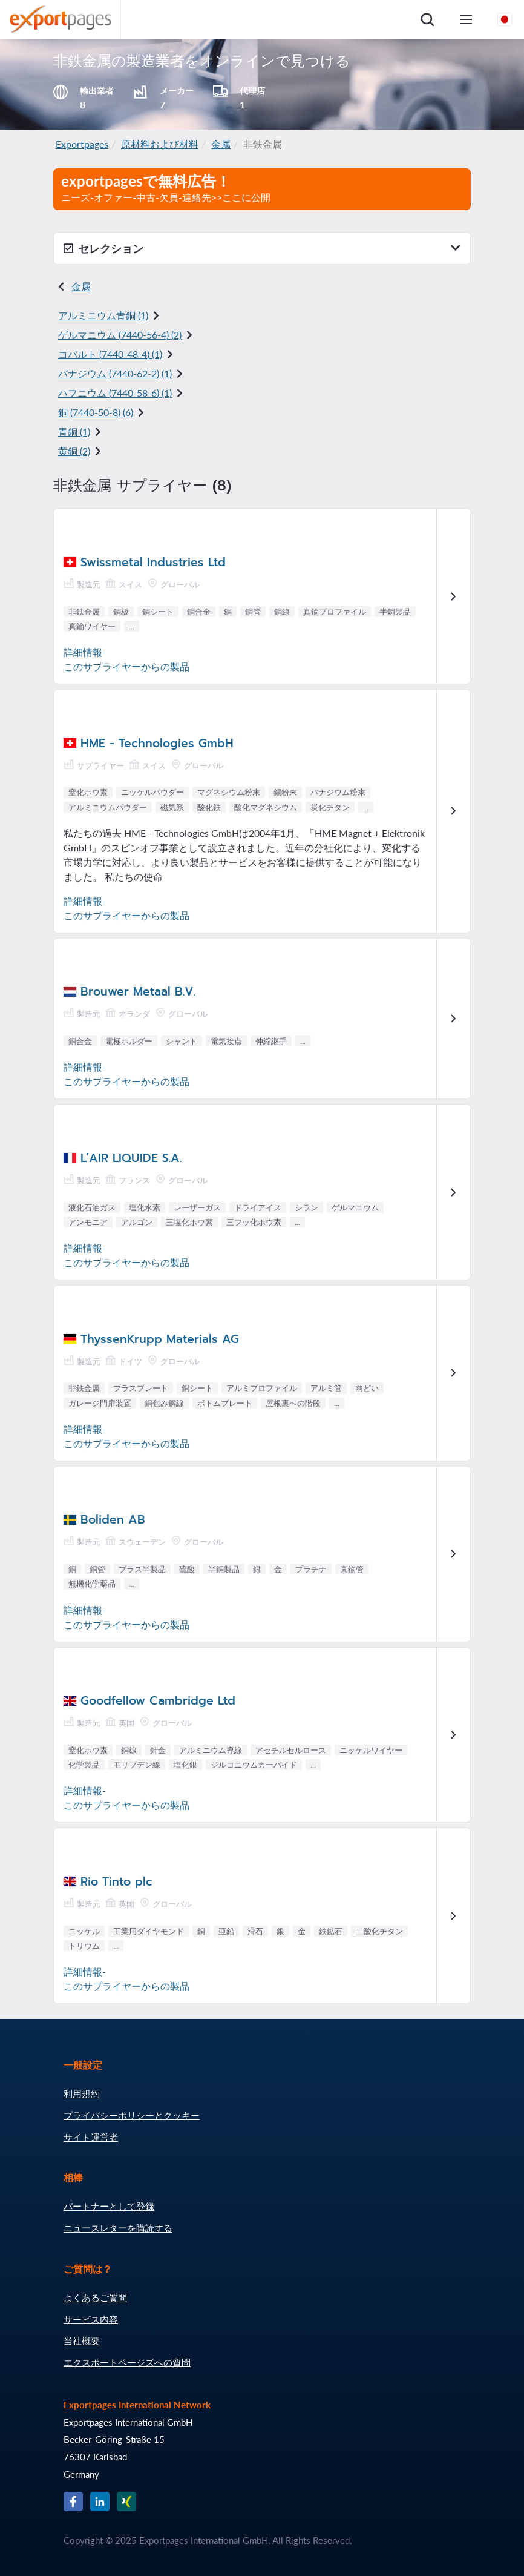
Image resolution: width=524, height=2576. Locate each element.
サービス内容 (91, 2319)
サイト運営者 (91, 2137)
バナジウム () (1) (115, 373)
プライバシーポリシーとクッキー (132, 2115)
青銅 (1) (74, 431)
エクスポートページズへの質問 (127, 2362)
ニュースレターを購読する (118, 2227)
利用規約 (82, 2093)
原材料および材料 (159, 144)
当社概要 (82, 2340)
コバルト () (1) (110, 354)
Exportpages (82, 144)
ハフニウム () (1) (115, 392)
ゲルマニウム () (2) (120, 334)
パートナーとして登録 (109, 2206)
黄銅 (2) (74, 451)
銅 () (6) (95, 412)
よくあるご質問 (95, 2297)
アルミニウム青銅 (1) (103, 315)
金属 (221, 144)
